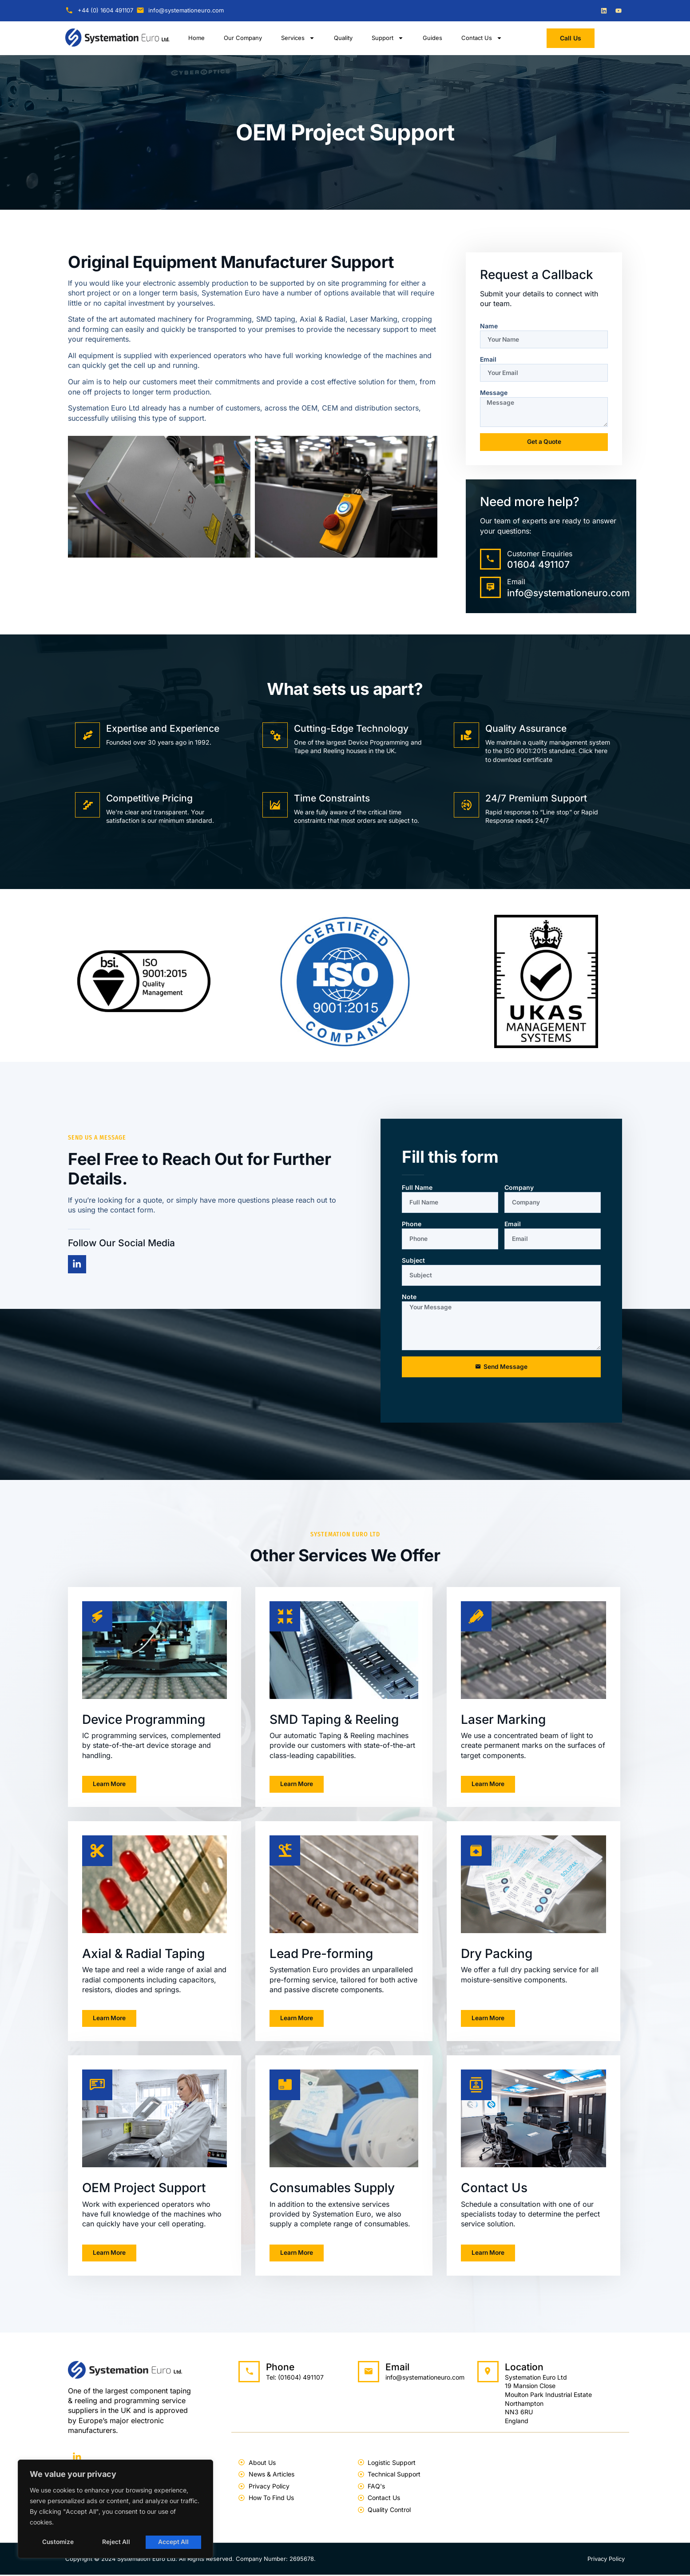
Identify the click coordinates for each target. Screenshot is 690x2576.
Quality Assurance (526, 728)
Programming (229, 319)
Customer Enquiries (540, 554)
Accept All (173, 2542)
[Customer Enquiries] (490, 559)
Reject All (116, 2542)
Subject (413, 1260)
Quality (343, 37)
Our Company (243, 37)
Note (409, 1297)
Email (488, 359)
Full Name (417, 1188)
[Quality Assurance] (467, 736)
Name (489, 326)
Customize (58, 2542)
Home (196, 37)
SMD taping (275, 319)
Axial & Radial (322, 319)
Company (519, 1188)
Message (494, 392)
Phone (411, 1224)
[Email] (490, 587)
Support (388, 38)
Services (298, 38)
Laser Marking (373, 319)
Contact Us (481, 38)
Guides (432, 37)
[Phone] (249, 2372)
